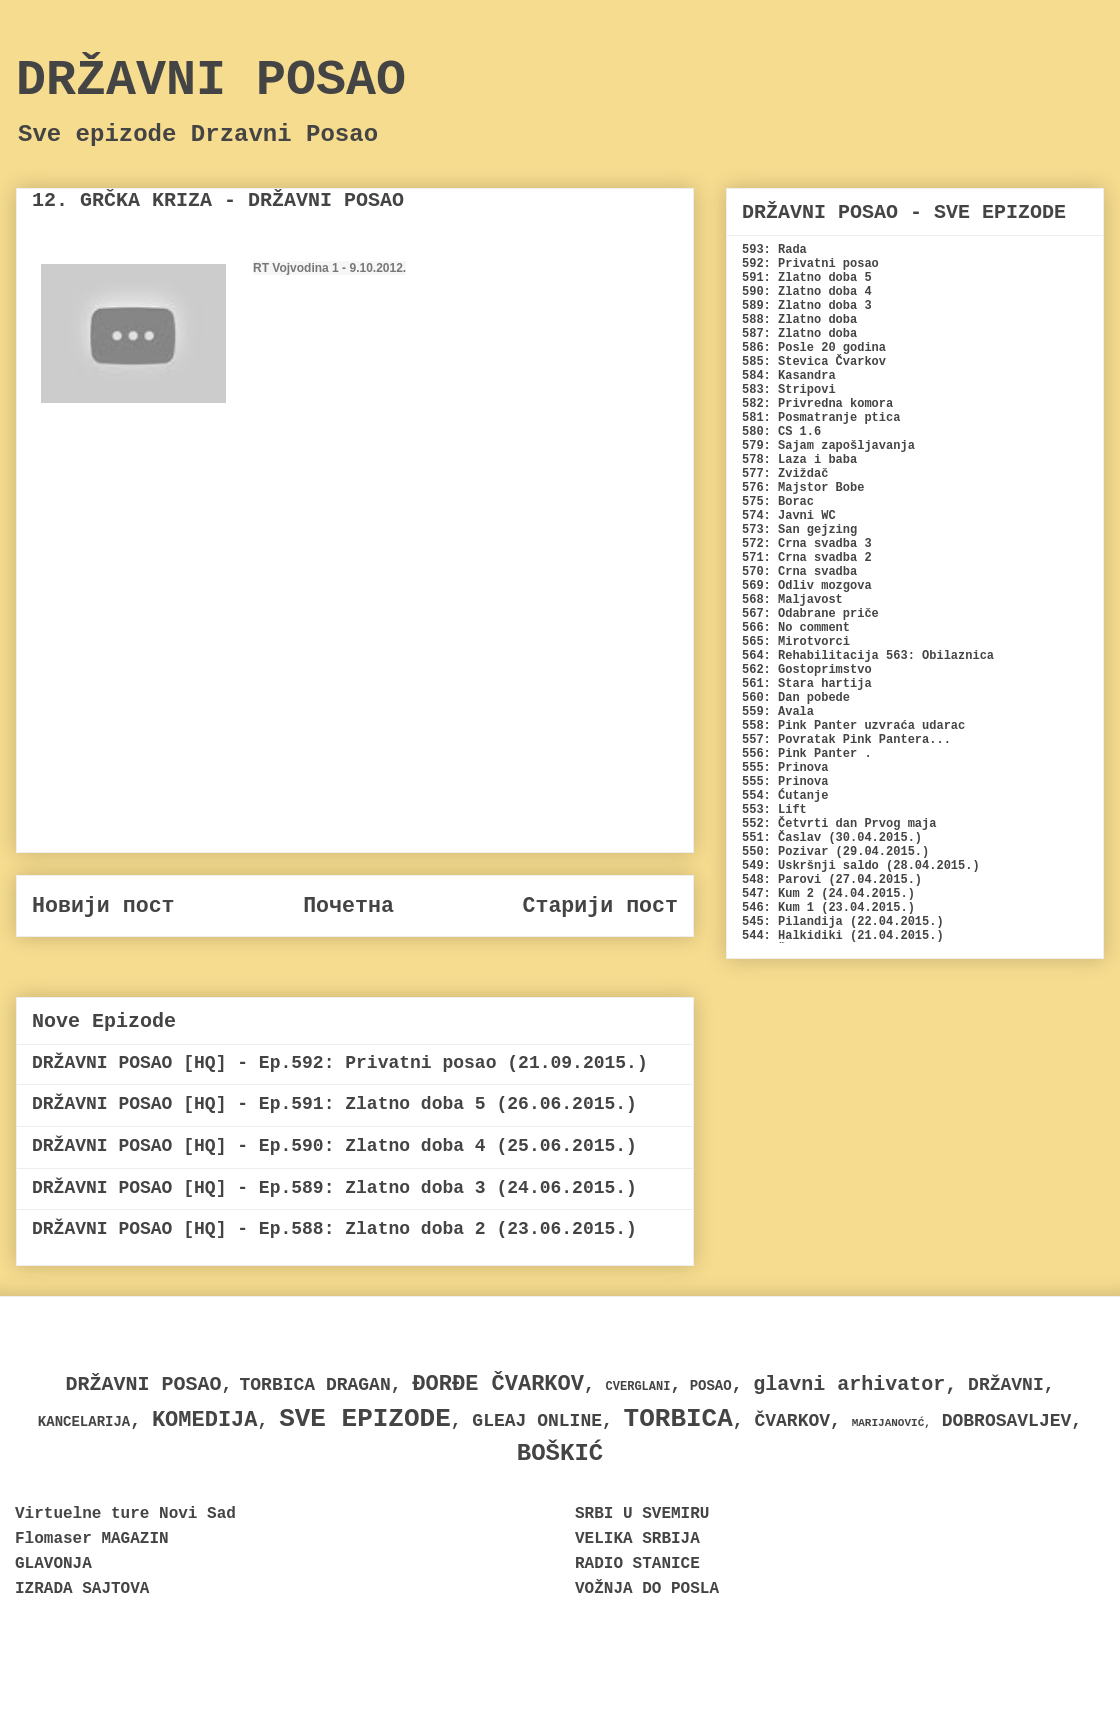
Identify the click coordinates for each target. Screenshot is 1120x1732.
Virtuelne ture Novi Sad (125, 1514)
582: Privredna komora (817, 404)
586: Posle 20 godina (814, 348)
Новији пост (103, 906)
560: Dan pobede (796, 698)
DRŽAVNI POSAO (211, 80)
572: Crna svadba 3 (807, 544)
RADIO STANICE (637, 1564)
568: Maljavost (792, 600)
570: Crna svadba (799, 572)
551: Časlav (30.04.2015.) (832, 838)
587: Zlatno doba (799, 334)
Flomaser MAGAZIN (92, 1539)
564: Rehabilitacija (810, 656)
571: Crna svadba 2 (807, 558)
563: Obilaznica (940, 656)
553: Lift (774, 810)
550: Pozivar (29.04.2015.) (835, 852)
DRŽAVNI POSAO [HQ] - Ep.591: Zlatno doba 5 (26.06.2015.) (334, 1104)
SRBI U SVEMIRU (642, 1514)
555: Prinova (785, 768)
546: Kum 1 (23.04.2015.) (828, 908)
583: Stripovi (789, 390)
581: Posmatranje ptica (821, 418)
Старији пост (600, 906)
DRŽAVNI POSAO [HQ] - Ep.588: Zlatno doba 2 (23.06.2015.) (334, 1229)
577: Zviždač (785, 474)
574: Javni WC (789, 516)
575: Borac (778, 502)
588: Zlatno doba (799, 320)
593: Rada (774, 250)
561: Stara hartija (807, 684)
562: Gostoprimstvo (807, 670)
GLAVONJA (53, 1564)
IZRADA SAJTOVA (82, 1589)
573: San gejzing (799, 530)
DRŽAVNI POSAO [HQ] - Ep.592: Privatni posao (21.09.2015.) (340, 1063)
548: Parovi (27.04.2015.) (832, 880)
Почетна (348, 906)
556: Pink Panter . (807, 754)
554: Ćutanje (785, 796)
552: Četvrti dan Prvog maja (839, 824)
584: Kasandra (789, 376)
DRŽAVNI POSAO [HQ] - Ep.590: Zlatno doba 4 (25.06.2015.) (334, 1146)
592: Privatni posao (810, 264)
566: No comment (796, 628)
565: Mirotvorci (796, 642)
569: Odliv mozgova (807, 586)
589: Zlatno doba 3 (807, 306)
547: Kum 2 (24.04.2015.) (828, 894)
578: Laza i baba (799, 460)
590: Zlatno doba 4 (807, 292)
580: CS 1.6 (781, 432)
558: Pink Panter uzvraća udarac (853, 726)
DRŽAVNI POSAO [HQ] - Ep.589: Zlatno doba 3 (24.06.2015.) (334, 1188)
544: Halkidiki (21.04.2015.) (843, 936)
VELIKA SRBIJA (637, 1539)
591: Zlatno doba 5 (807, 278)
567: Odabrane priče (810, 614)
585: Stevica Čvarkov (814, 362)
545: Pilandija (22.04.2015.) (843, 922)
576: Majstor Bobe (803, 488)
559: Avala (778, 712)
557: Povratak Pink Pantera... (846, 740)
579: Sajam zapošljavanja (828, 446)
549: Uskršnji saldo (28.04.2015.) (861, 866)
